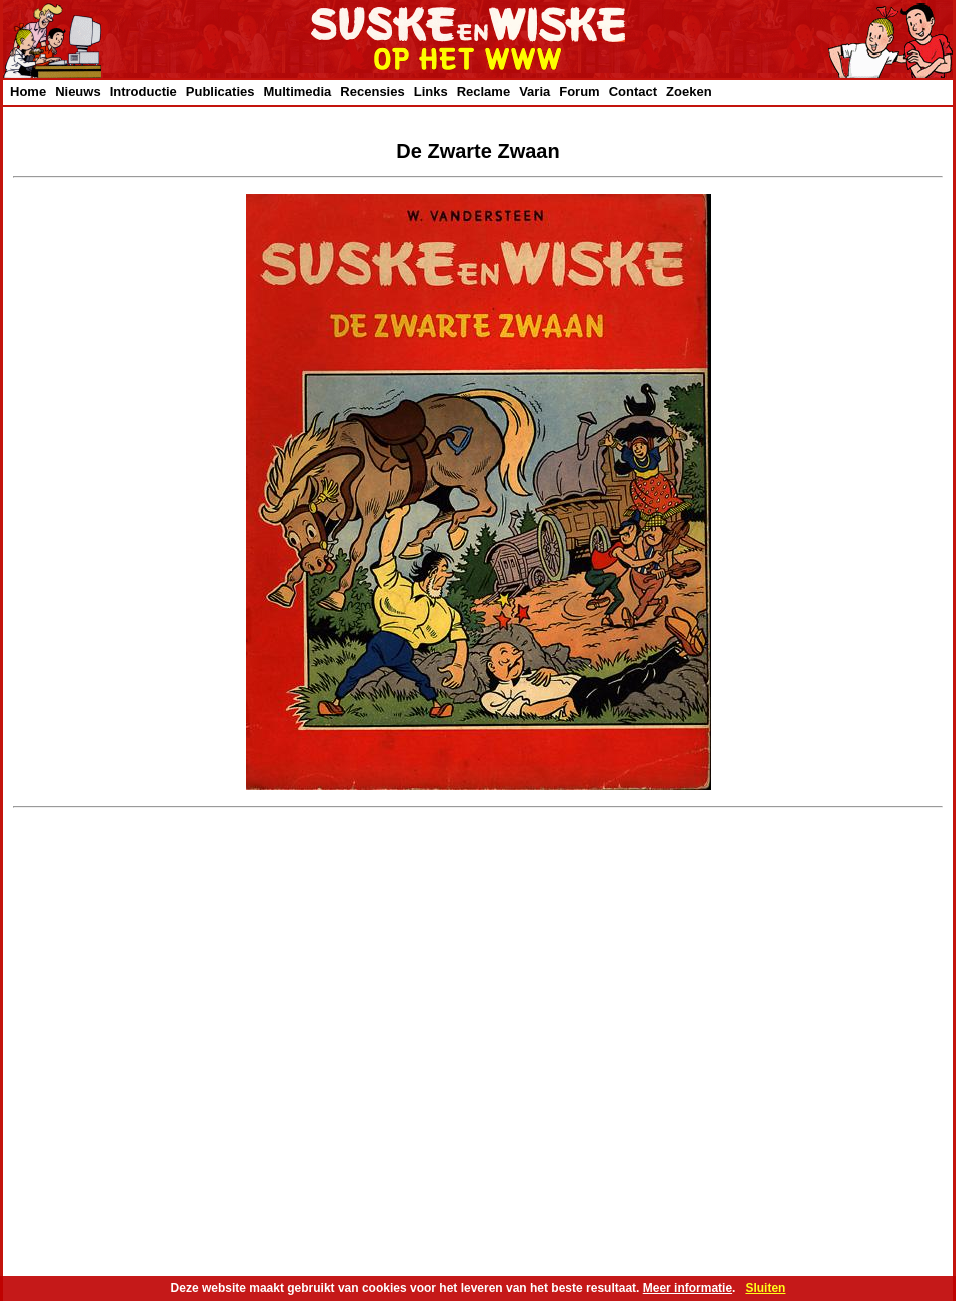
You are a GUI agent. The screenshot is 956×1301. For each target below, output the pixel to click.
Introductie (143, 91)
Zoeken (689, 91)
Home (28, 91)
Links (431, 91)
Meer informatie (687, 1288)
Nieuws (78, 91)
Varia (534, 91)
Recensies (372, 91)
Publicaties (220, 91)
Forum (579, 91)
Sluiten (765, 1288)
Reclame (483, 91)
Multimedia (297, 91)
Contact (633, 91)
